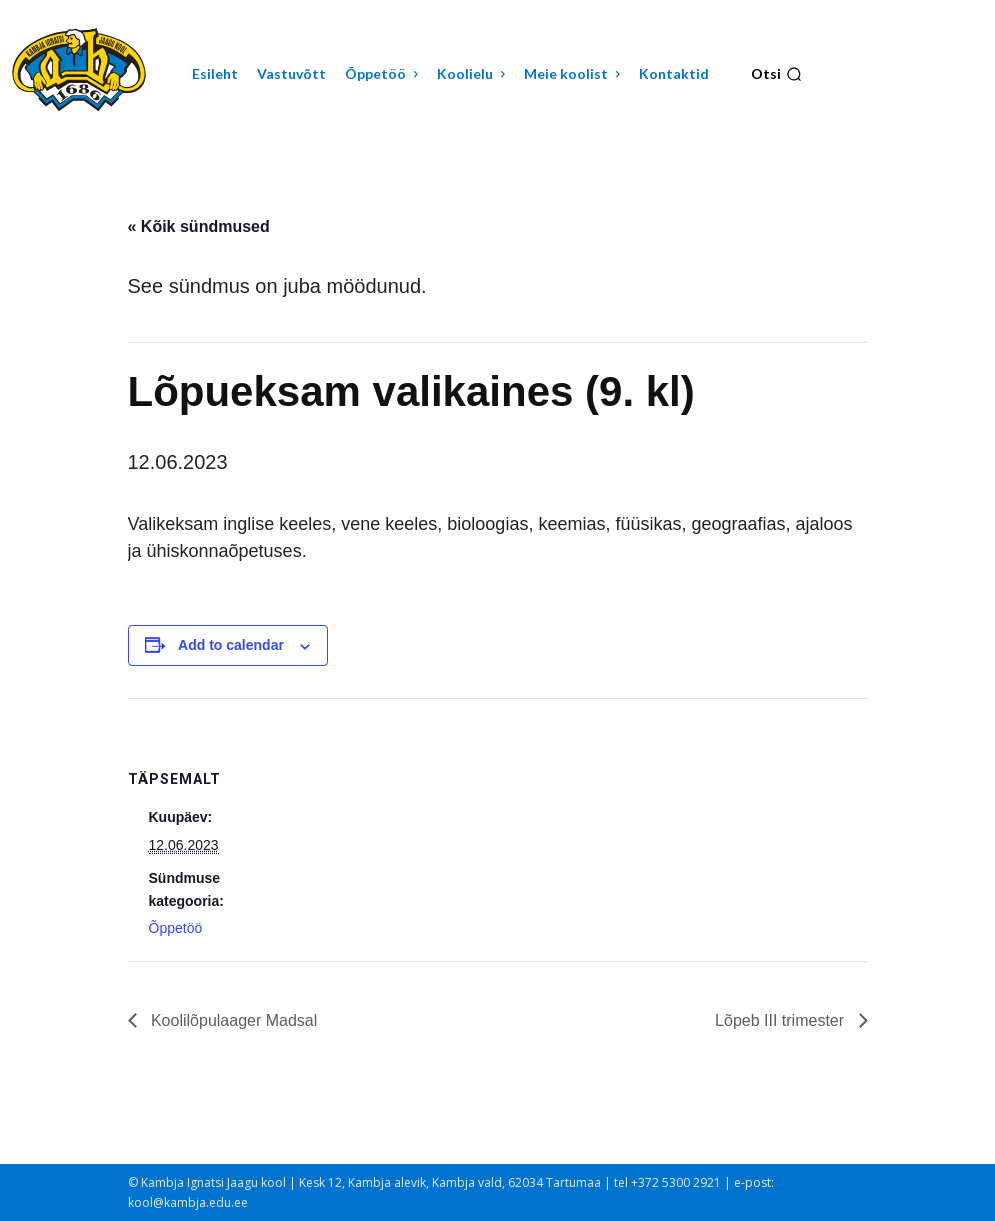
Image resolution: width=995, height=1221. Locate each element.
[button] (776, 74)
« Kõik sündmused (199, 226)
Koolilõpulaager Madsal (232, 1020)
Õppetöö (176, 928)
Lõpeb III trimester (781, 1020)
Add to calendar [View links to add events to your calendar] (231, 645)
